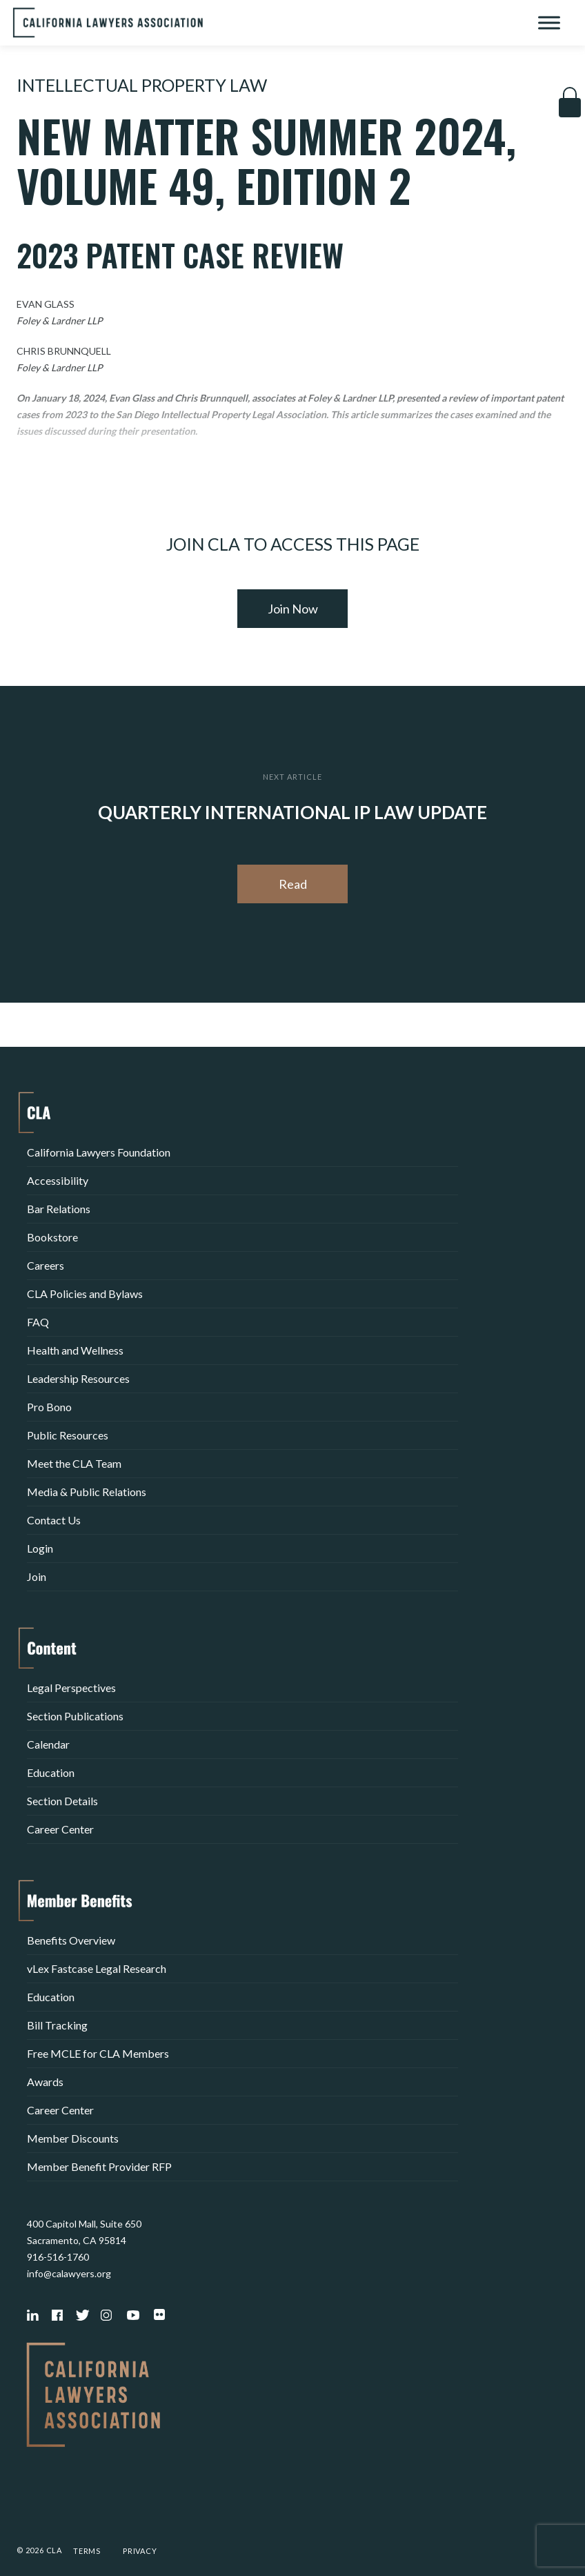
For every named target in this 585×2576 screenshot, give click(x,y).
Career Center (60, 1829)
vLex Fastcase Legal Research (96, 1968)
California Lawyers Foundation (98, 1152)
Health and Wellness (75, 1350)
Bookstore (52, 1236)
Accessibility (57, 1180)
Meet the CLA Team (74, 1463)
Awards (45, 2081)
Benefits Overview (71, 1940)
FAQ (38, 1321)
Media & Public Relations (86, 1491)
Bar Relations (58, 1208)
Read (293, 884)
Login (40, 1548)
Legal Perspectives (71, 1687)
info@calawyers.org (69, 2273)
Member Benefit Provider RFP (99, 2166)
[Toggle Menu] (549, 22)
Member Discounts (73, 2138)
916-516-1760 (58, 2257)
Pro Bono (49, 1406)
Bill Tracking (57, 2025)
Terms (87, 2550)
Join (36, 1576)
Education (51, 1772)
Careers (45, 1265)
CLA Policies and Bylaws (85, 1293)
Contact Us (54, 1519)
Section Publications (75, 1715)
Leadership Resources (78, 1378)
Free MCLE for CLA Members (98, 2053)
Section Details (62, 1800)
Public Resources (67, 1435)
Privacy (140, 2550)
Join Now (293, 608)
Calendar (48, 1744)
